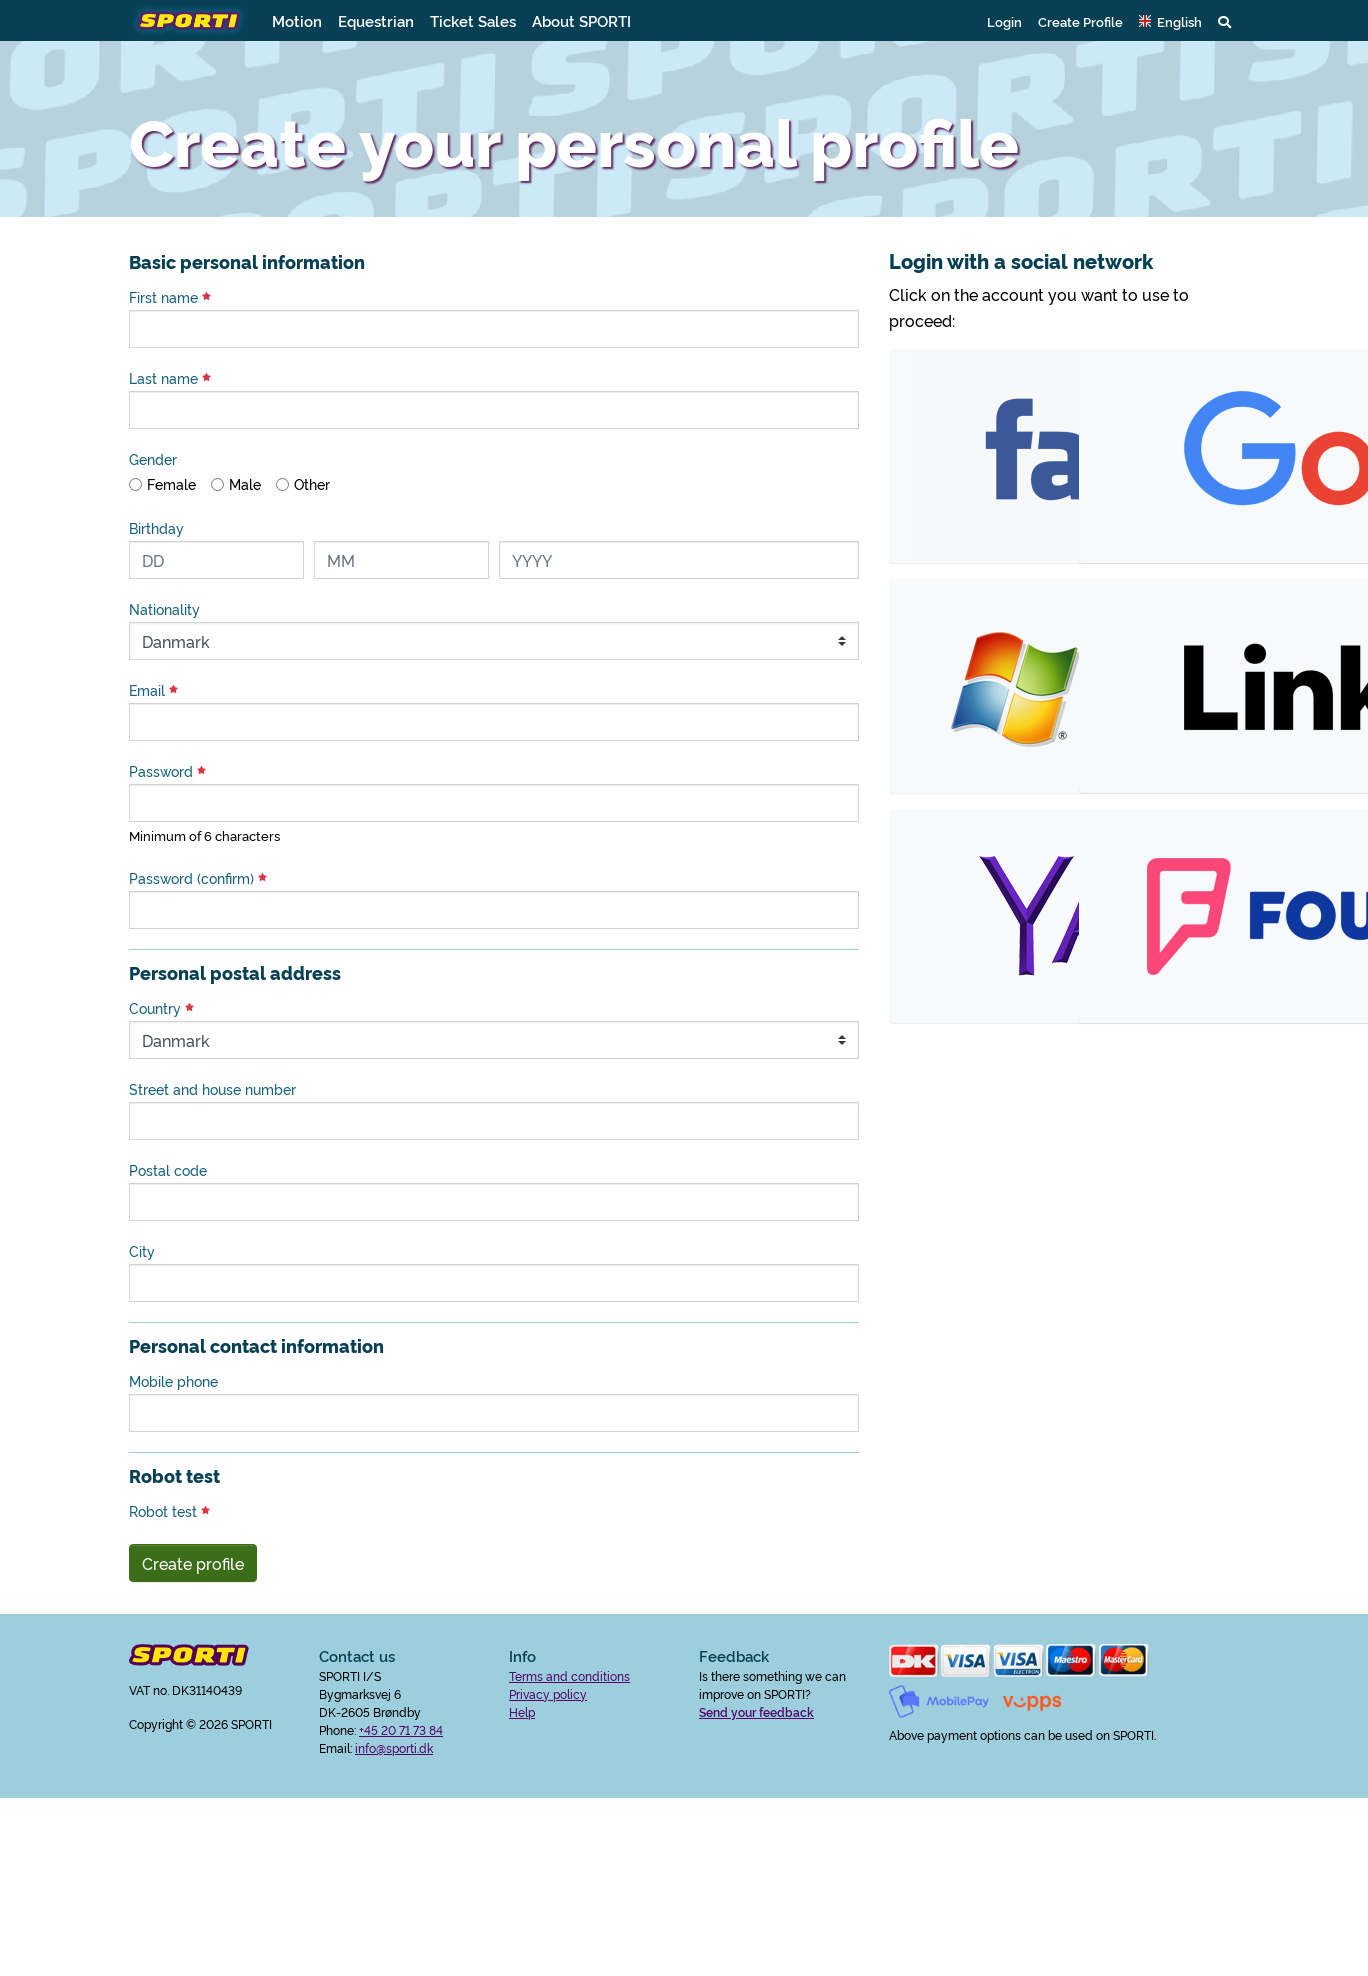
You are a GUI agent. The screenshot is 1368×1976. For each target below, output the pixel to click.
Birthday (156, 528)
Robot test (169, 1511)
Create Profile (1080, 21)
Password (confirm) (198, 878)
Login (1004, 21)
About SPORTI (581, 20)
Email (153, 690)
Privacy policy (548, 1693)
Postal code (168, 1170)
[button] (1170, 21)
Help (522, 1711)
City (142, 1251)
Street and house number (212, 1089)
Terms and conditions (569, 1675)
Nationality (164, 609)
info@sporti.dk (394, 1747)
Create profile (193, 1563)
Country (161, 1008)
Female (171, 484)
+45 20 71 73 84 (401, 1729)
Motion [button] (297, 20)
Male (245, 484)
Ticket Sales (473, 20)
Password (167, 771)
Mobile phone (173, 1381)
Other (312, 484)
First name (170, 297)
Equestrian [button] (376, 20)
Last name (170, 378)
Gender (153, 459)
